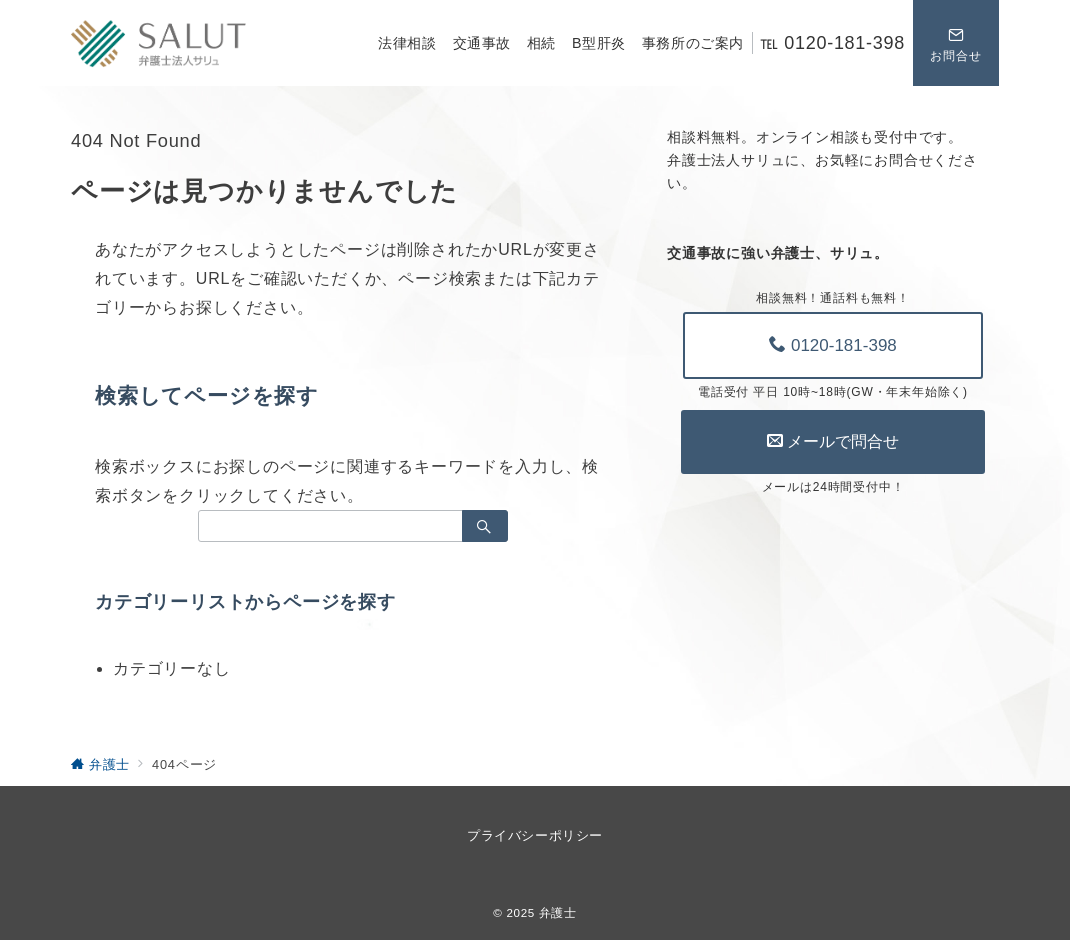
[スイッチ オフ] (956, 43)
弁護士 (558, 912)
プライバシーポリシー (534, 835)
